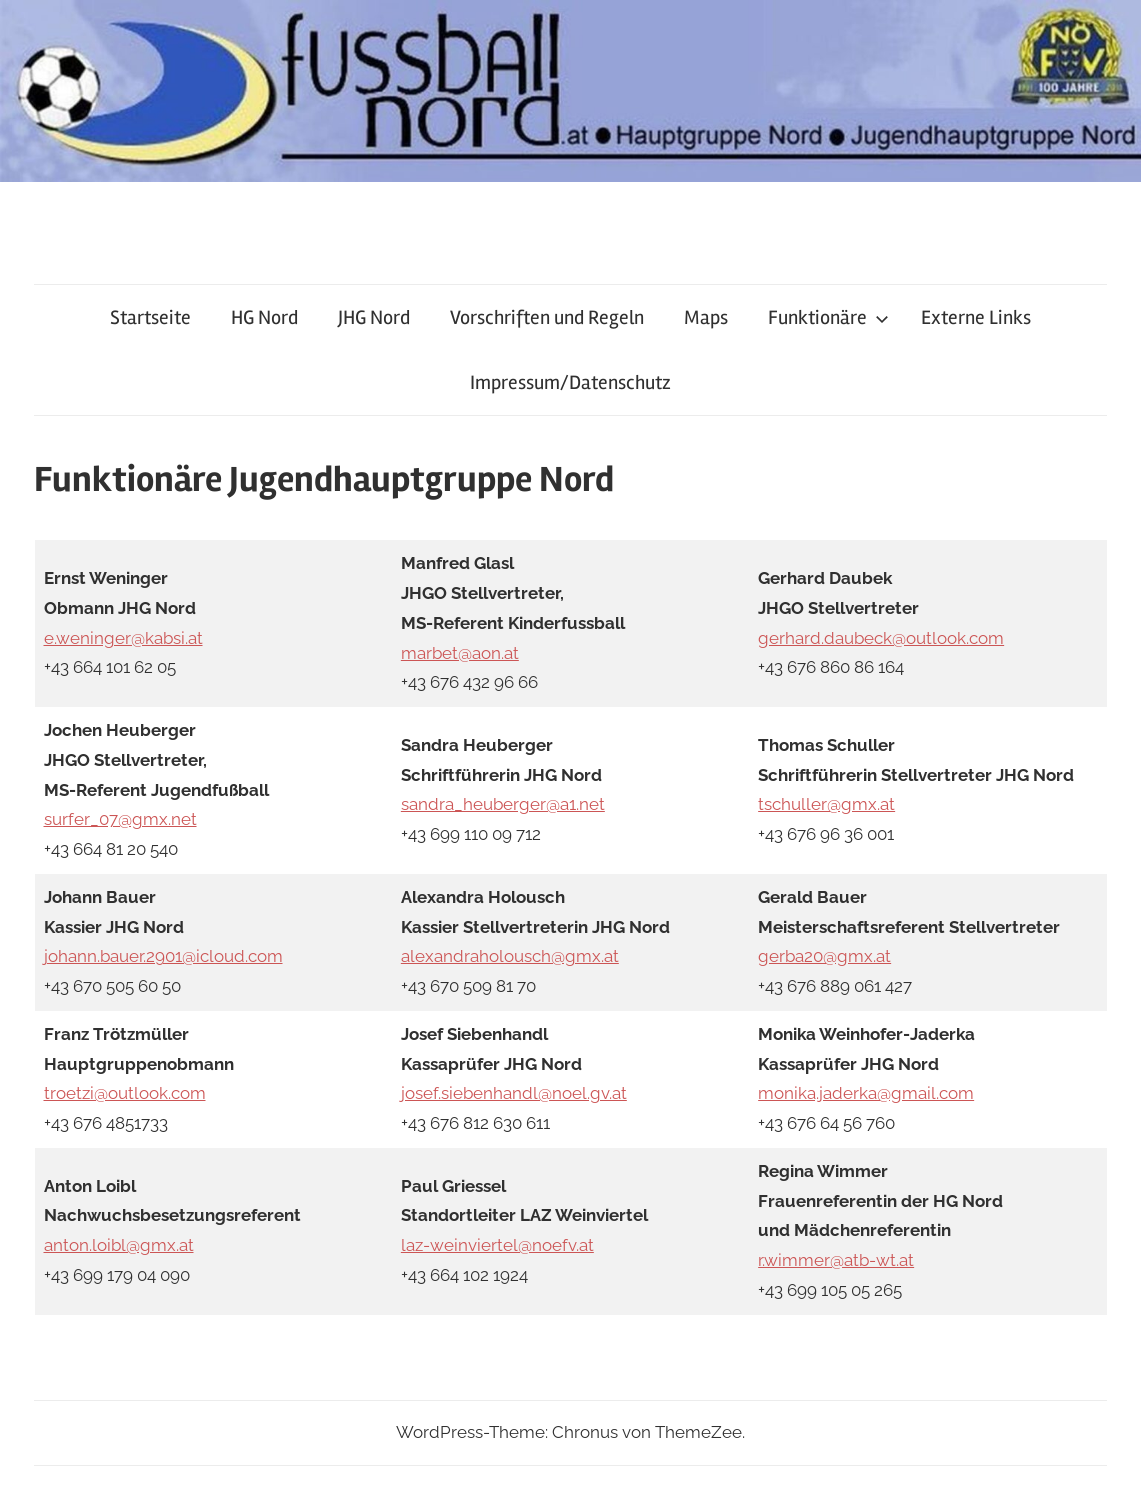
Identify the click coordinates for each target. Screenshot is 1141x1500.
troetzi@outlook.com (125, 1093)
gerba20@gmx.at (824, 956)
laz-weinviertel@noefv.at (497, 1245)
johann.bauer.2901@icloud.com (163, 956)
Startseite (150, 317)
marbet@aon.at (460, 653)
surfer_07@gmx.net (120, 819)
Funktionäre (828, 317)
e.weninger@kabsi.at (123, 638)
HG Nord (264, 317)
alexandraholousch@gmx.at (510, 956)
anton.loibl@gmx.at (119, 1245)
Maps (706, 317)
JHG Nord (374, 317)
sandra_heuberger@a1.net (503, 804)
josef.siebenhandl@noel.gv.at (514, 1093)
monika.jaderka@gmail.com (866, 1093)
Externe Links (976, 317)
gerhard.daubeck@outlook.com (881, 638)
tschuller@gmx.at (826, 804)
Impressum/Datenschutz (570, 382)
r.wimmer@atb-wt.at (836, 1260)
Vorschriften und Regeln (547, 317)
